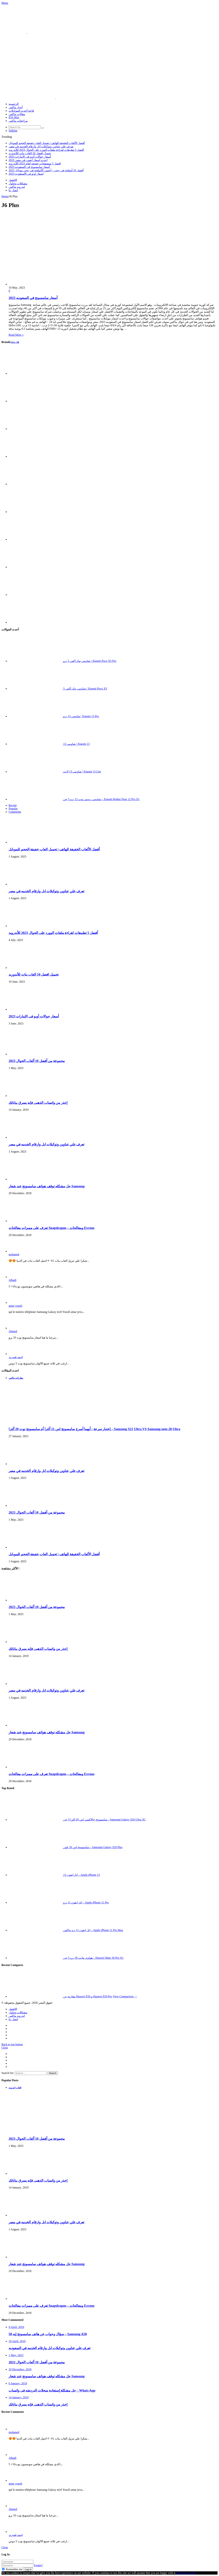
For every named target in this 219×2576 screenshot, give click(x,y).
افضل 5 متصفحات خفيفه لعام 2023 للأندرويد (35, 163)
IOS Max (14, 117)
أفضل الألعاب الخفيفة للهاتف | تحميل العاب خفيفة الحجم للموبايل (47, 143)
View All (14, 342)
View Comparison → (125, 1996)
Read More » (16, 334)
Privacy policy (187, 2572)
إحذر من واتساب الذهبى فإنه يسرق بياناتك (38, 1103)
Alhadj (13, 1280)
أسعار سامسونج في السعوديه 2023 (29, 166)
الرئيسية (14, 103)
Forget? (38, 2565)
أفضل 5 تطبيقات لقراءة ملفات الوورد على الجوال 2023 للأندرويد (46, 149)
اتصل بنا (13, 190)
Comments (15, 811)
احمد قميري (16, 1357)
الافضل (13, 180)
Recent (13, 805)
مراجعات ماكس (18, 120)
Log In (28, 2569)
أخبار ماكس (16, 107)
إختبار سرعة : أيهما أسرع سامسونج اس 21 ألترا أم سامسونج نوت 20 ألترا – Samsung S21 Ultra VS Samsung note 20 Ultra (94, 1429)
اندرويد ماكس (17, 186)
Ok (178, 2572)
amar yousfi (15, 1305)
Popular (13, 808)
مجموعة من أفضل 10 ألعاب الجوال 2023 (37, 1061)
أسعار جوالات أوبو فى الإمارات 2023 (30, 156)
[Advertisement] (109, 63)
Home (4, 196)
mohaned (14, 1254)
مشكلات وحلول (18, 183)
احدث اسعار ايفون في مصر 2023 (28, 160)
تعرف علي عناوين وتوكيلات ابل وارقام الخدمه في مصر (41, 146)
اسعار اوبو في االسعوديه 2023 (26, 173)
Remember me (12, 2569)
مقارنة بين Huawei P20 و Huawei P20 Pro (87, 1996)
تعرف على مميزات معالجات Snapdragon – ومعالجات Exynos (51, 1228)
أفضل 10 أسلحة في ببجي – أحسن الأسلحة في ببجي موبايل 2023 (46, 170)
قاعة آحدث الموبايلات (21, 110)
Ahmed (13, 1331)
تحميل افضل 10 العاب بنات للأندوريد (30, 153)
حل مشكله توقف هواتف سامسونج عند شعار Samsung (47, 1186)
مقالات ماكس (17, 114)
